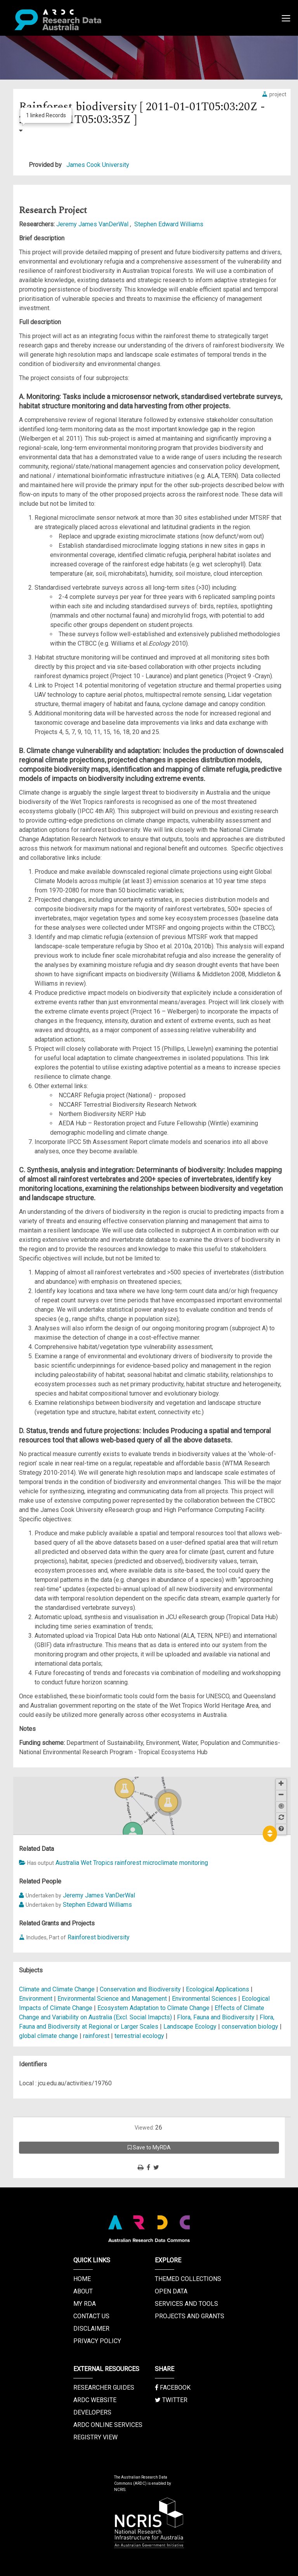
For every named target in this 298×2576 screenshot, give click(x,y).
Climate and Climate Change (57, 1989)
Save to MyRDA (149, 2147)
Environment (36, 1998)
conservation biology (250, 2026)
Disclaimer (91, 2328)
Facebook (173, 2387)
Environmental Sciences (205, 1998)
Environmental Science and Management (112, 1998)
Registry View (95, 2437)
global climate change (48, 2036)
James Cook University (97, 164)
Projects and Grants (189, 2316)
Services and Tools (186, 2303)
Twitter (171, 2400)
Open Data (171, 2291)
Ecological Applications (218, 1989)
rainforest (96, 2036)
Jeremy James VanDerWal (93, 224)
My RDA (84, 2303)
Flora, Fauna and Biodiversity (216, 2017)
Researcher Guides (103, 2387)
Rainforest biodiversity (99, 1937)
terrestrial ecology (139, 2036)
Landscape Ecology (190, 2026)
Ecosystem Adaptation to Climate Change (154, 2008)
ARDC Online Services (107, 2424)
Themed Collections (188, 2279)
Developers (92, 2412)
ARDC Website (94, 2400)
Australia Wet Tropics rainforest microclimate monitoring (131, 1862)
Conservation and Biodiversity (141, 1989)
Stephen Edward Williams (168, 224)
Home (82, 2279)
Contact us (91, 2316)
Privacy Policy (97, 2341)
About (83, 2291)
